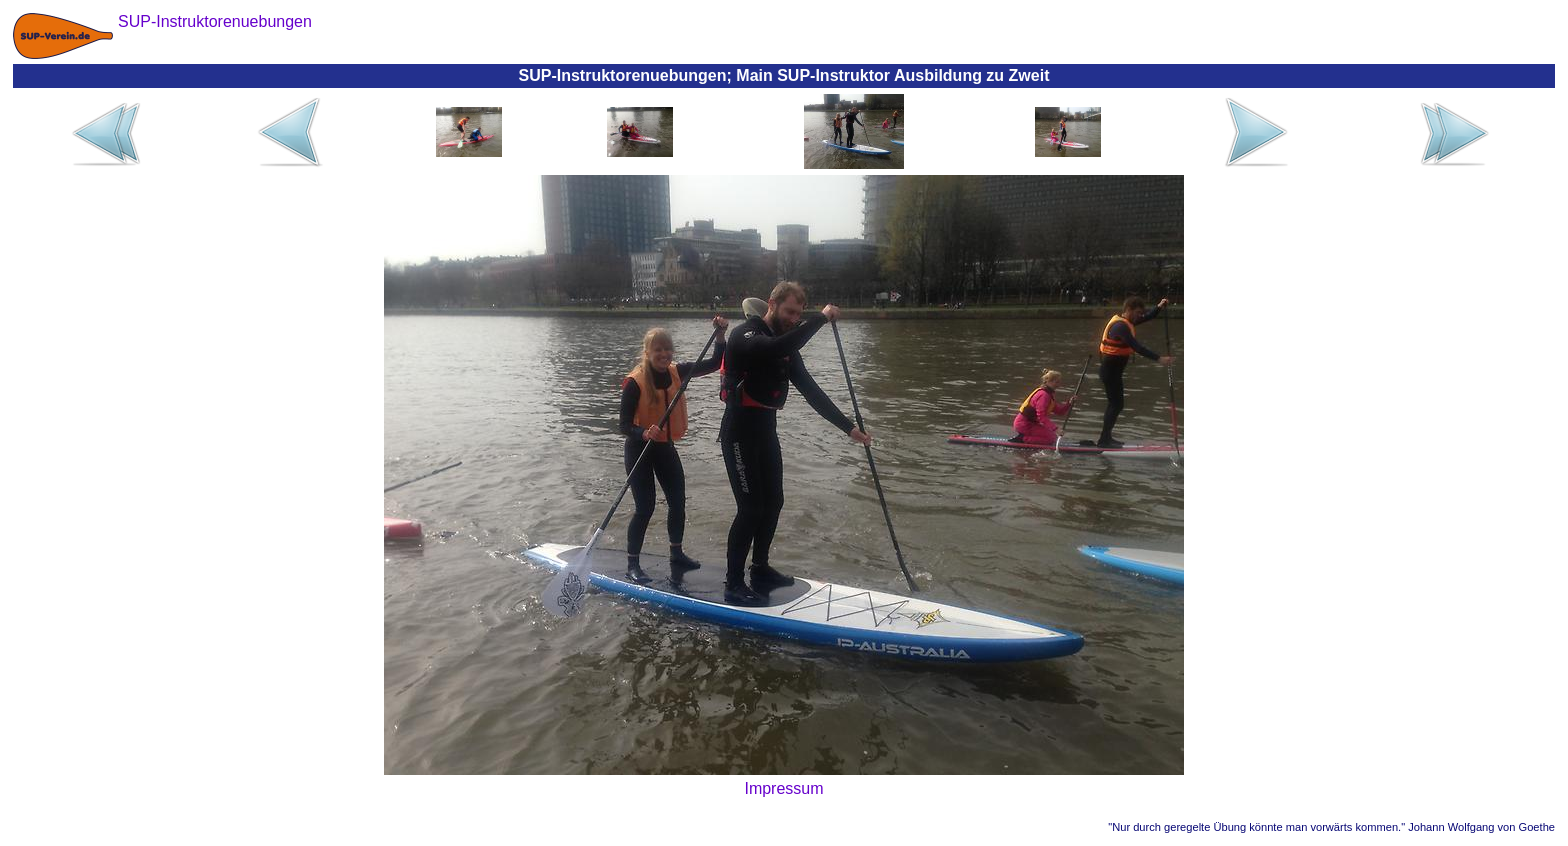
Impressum (783, 788)
